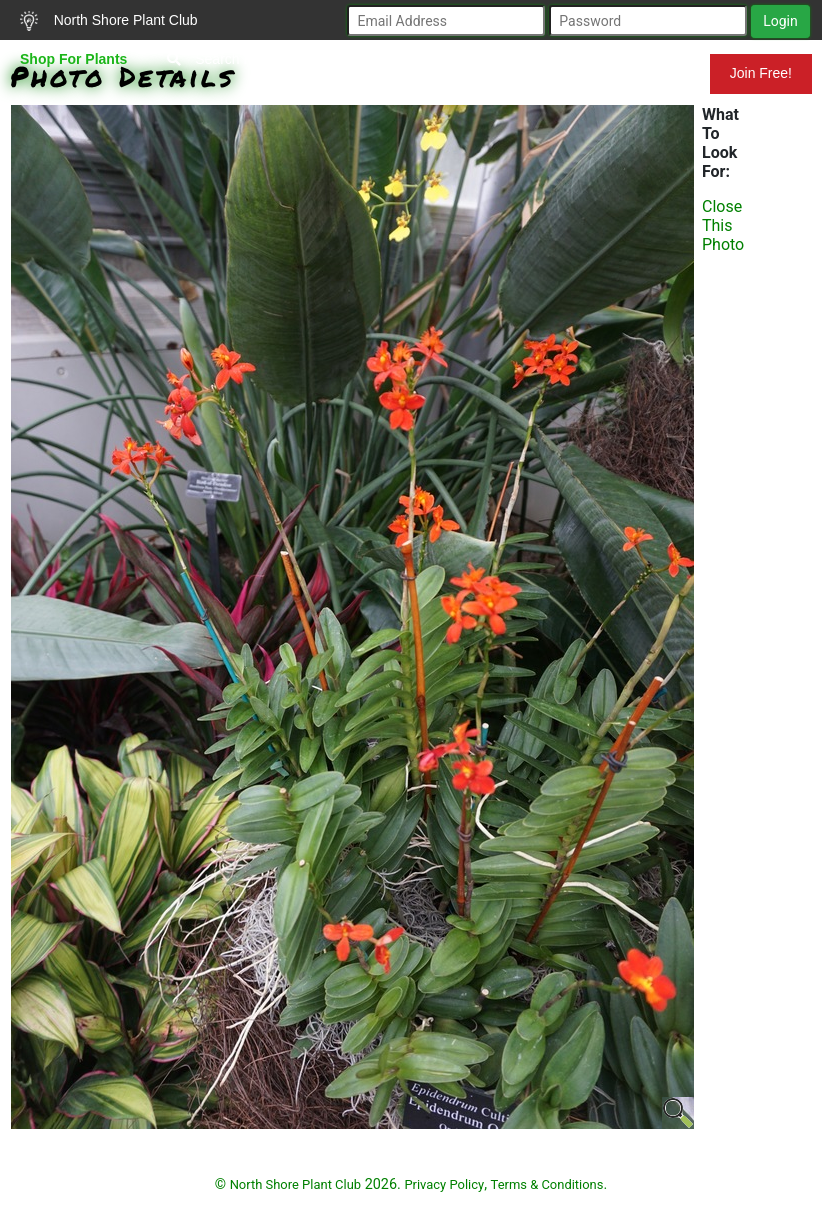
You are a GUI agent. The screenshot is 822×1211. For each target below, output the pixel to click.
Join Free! (761, 73)
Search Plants (224, 59)
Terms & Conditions (547, 1184)
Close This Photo (723, 225)
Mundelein (645, 73)
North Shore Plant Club (109, 21)
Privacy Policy (444, 1184)
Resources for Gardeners (400, 73)
